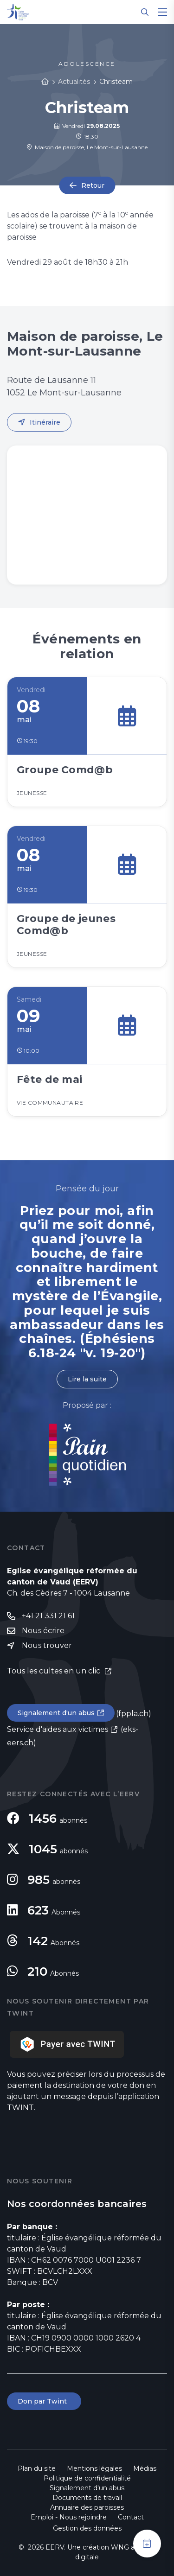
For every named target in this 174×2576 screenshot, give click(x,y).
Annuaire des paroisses (87, 2507)
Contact (131, 2517)
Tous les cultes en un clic (54, 1670)
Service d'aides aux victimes (57, 1729)
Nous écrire (43, 1630)
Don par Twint (44, 2401)
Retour (92, 185)
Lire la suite (87, 1379)
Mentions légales (94, 2468)
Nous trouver (47, 1645)
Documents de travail (87, 2497)
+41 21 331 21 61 (48, 1615)
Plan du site (37, 2468)
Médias (144, 2468)
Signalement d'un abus (56, 1713)
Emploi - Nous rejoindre (69, 2517)
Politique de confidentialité (87, 2478)
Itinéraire (45, 422)
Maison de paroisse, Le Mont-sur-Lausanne (87, 147)
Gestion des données (87, 2528)
